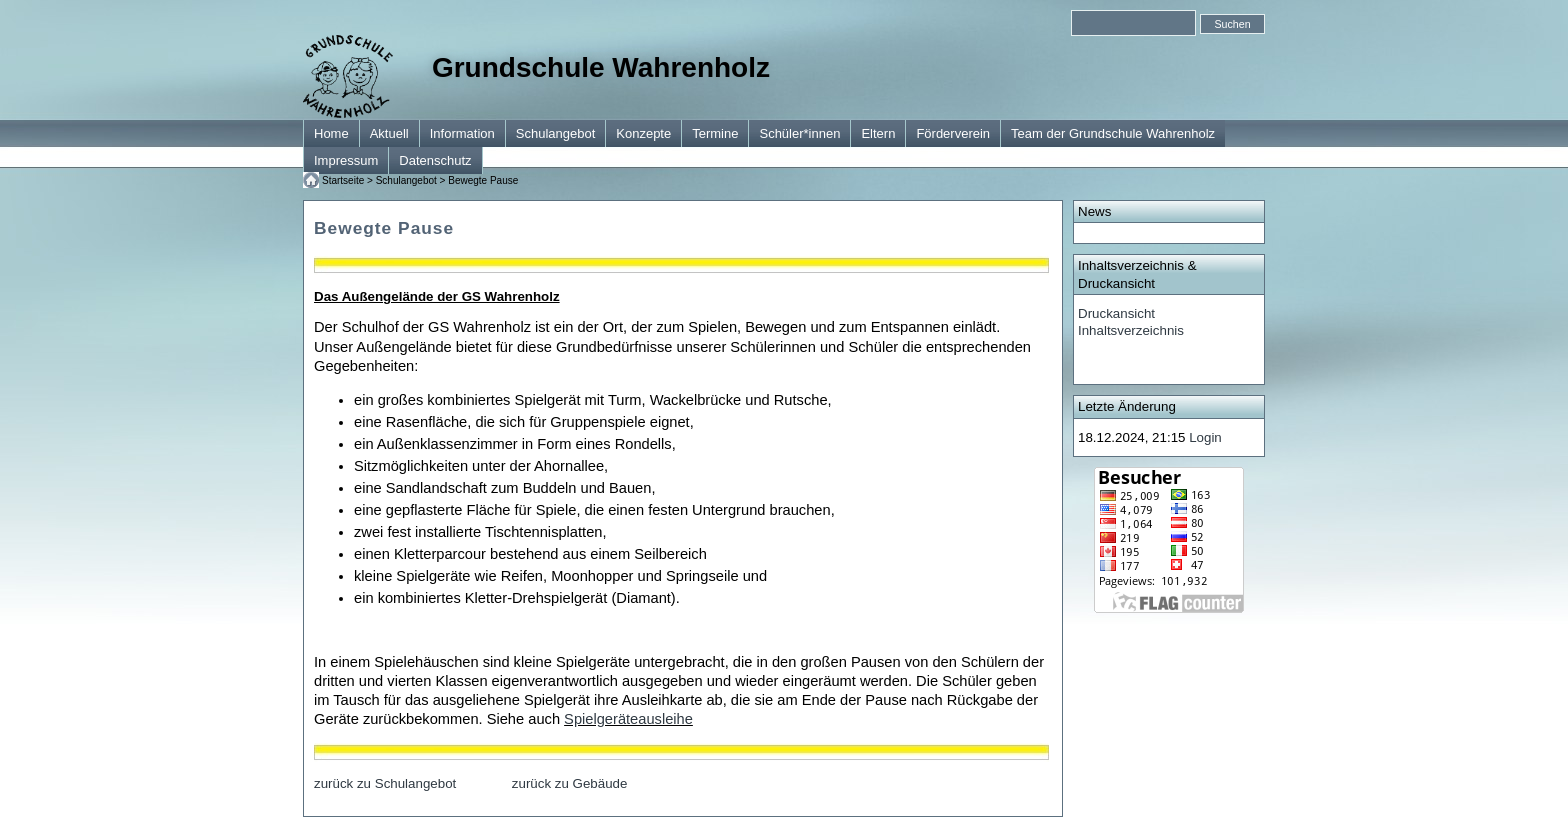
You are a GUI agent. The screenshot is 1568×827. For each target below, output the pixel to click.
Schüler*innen (799, 133)
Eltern (878, 133)
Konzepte (643, 133)
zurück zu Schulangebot (385, 783)
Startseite (343, 180)
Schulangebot (556, 133)
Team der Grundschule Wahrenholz (1113, 133)
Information (462, 133)
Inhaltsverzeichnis (1131, 330)
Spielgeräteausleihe (628, 719)
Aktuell (389, 133)
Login (1205, 437)
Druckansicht (1116, 313)
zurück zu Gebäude (570, 783)
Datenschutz (435, 160)
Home (331, 133)
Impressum (346, 160)
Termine (715, 133)
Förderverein (953, 133)
